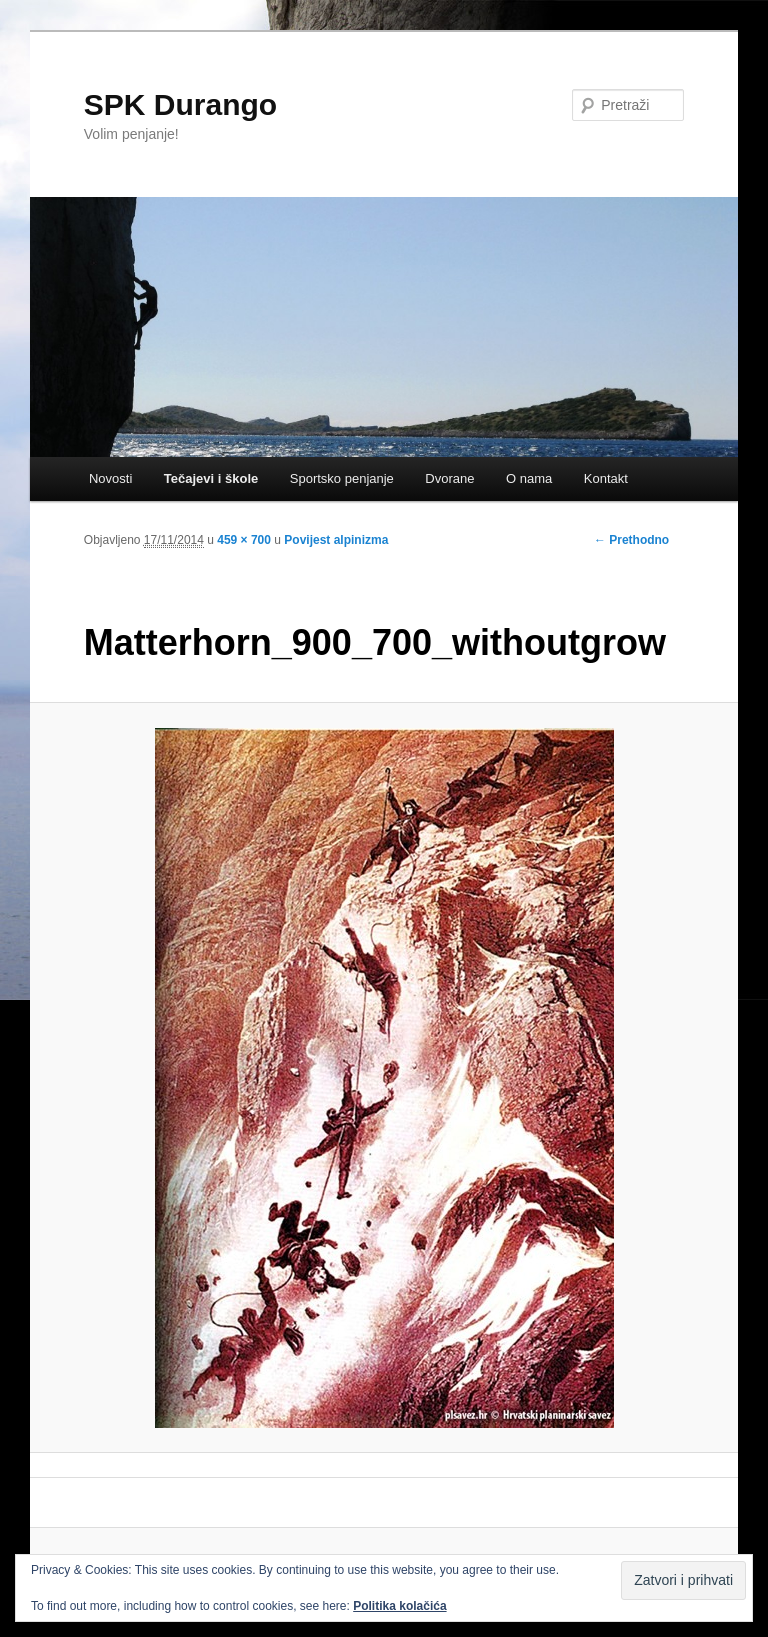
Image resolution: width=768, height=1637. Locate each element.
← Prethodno (631, 540)
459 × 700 (244, 540)
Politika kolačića (399, 1606)
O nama (529, 478)
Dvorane (449, 478)
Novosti (110, 478)
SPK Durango (180, 104)
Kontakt (606, 478)
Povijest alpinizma (336, 540)
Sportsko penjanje (342, 478)
